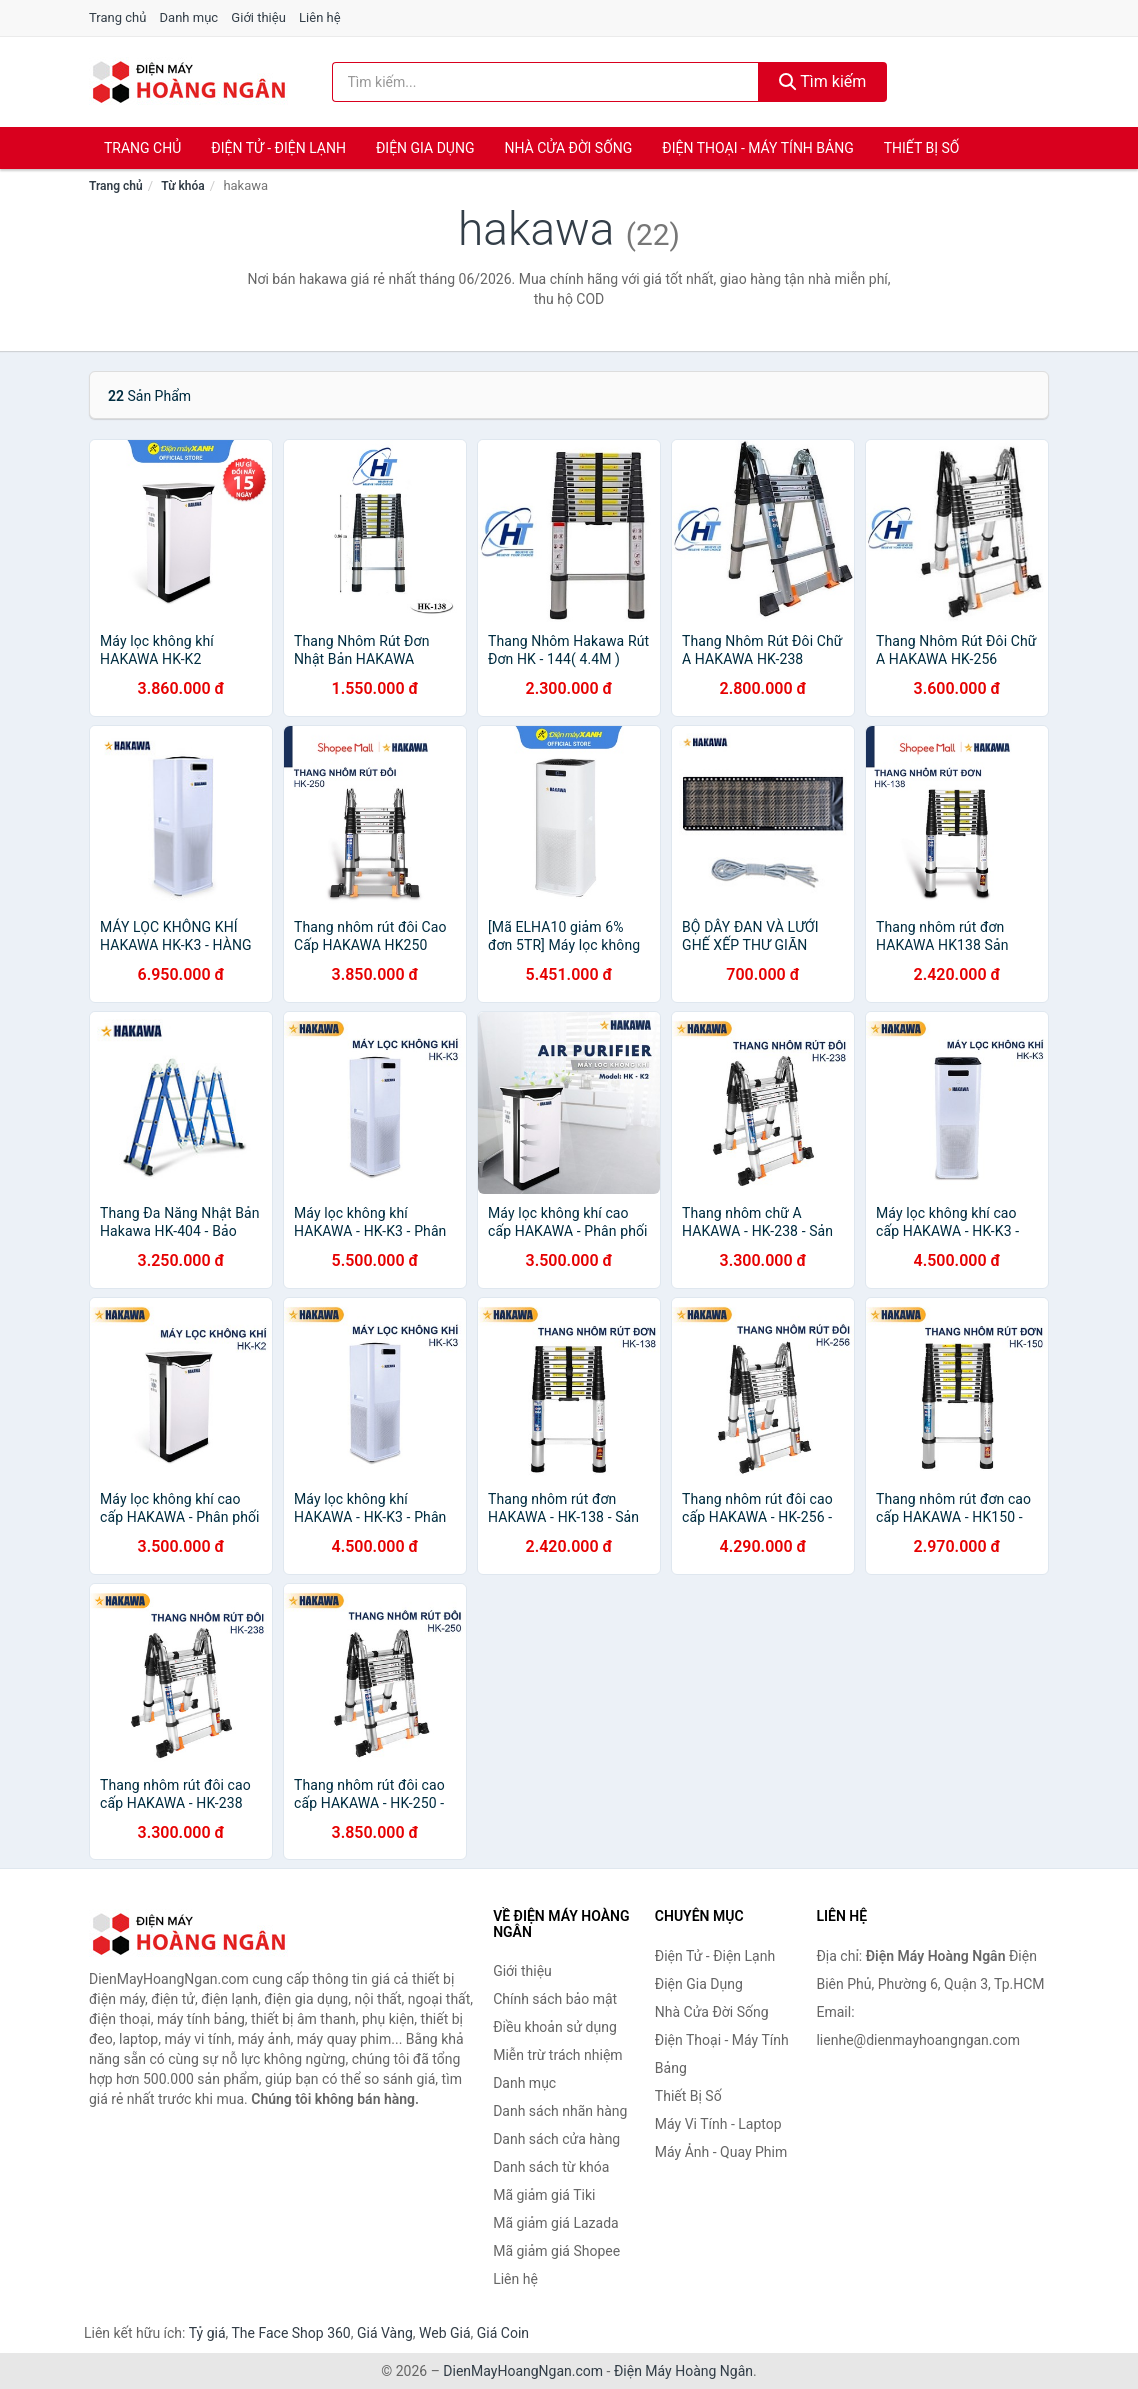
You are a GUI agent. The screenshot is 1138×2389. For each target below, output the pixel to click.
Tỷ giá (207, 2333)
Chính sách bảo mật (555, 1999)
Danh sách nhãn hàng (560, 2111)
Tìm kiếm (823, 81)
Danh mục (189, 17)
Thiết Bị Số (922, 148)
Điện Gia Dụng (425, 148)
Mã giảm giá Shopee (556, 2251)
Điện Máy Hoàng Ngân (683, 2371)
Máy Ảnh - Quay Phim (721, 2152)
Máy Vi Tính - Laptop (718, 2124)
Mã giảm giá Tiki (544, 2195)
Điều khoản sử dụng (555, 2027)
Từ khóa (182, 186)
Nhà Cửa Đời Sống (568, 148)
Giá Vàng (385, 2333)
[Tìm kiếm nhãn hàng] (545, 82)
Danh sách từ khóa (551, 2167)
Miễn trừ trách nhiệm (557, 2055)
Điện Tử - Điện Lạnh (278, 148)
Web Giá (445, 2333)
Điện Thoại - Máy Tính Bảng (757, 148)
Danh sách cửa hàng (556, 2139)
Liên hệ (320, 17)
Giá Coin (503, 2333)
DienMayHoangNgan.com (523, 2371)
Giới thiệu (258, 17)
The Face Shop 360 (290, 2333)
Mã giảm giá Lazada (556, 2223)
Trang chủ (117, 17)
